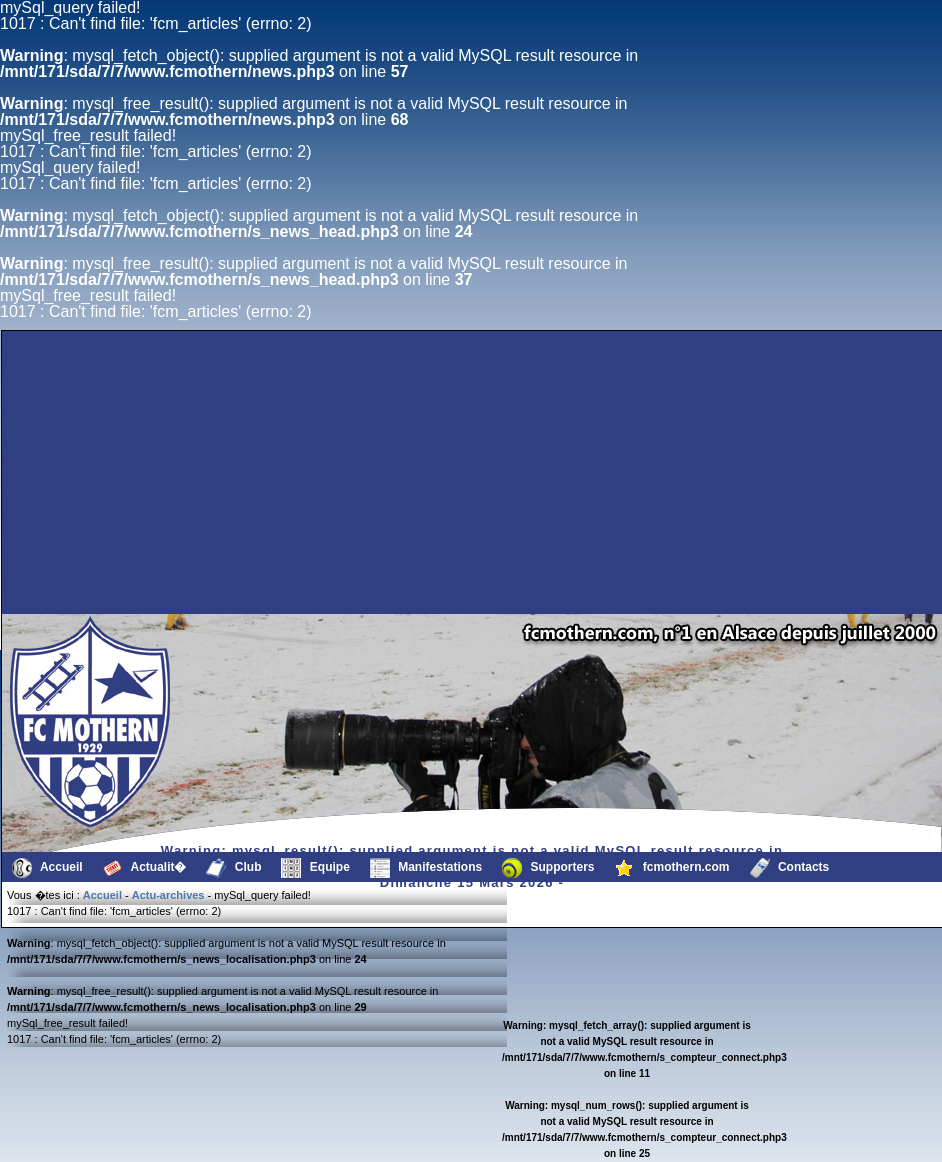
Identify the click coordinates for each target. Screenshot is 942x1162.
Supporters (548, 868)
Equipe (315, 868)
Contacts (790, 868)
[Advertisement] (226, 566)
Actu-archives (168, 895)
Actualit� (145, 868)
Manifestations (426, 868)
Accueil (47, 868)
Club (233, 868)
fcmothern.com (672, 868)
